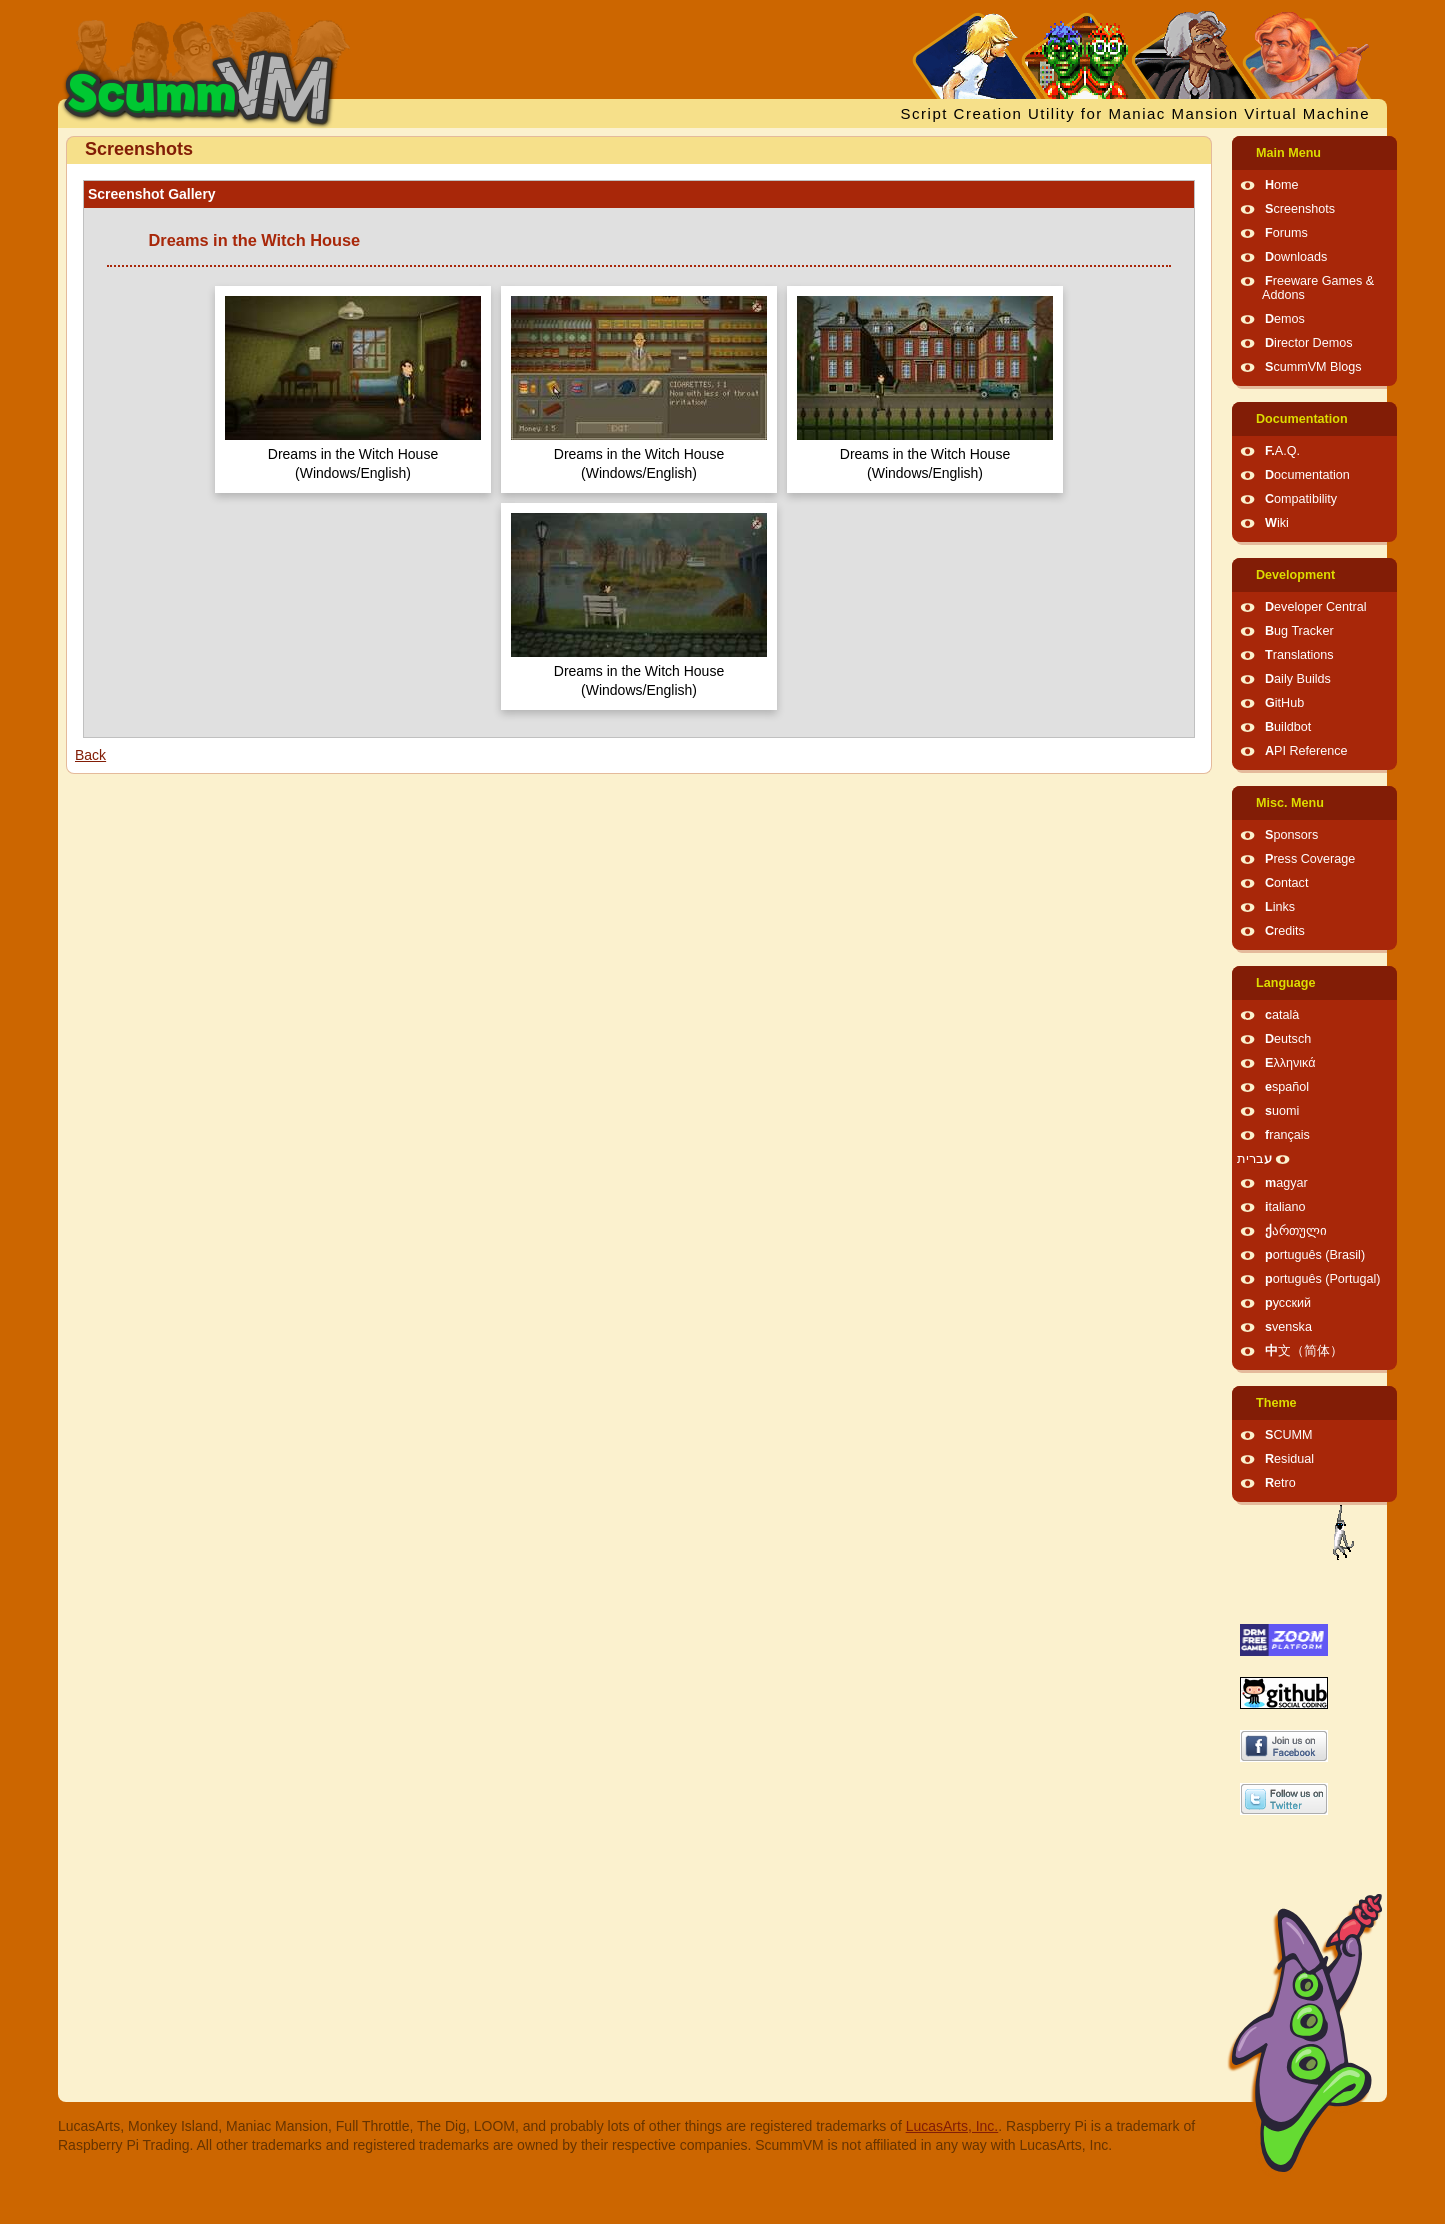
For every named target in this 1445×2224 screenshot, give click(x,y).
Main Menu (1288, 153)
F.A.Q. (1282, 451)
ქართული (1296, 1231)
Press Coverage (1310, 859)
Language (1285, 983)
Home (1282, 185)
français (1287, 1135)
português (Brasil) (1315, 1255)
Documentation (1302, 419)
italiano (1285, 1207)
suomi (1282, 1111)
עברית (1254, 1159)
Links (1280, 907)
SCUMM (1289, 1435)
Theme (1276, 1403)
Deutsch (1288, 1039)
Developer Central (1316, 607)
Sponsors (1291, 835)
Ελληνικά (1290, 1063)
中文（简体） (1304, 1351)
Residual (1289, 1459)
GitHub (1284, 703)
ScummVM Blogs (1313, 367)
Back (90, 755)
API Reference (1306, 751)
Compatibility (1301, 499)
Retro (1280, 1483)
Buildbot (1288, 727)
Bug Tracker (1299, 631)
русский (1288, 1303)
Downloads (1296, 257)
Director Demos (1309, 343)
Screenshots (1300, 209)
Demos (1285, 319)
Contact (1286, 883)
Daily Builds (1298, 679)
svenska (1288, 1327)
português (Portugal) (1323, 1279)
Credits (1285, 931)
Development (1295, 575)
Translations (1299, 655)
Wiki (1277, 523)
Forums (1286, 233)
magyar (1286, 1183)
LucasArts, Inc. (952, 2126)
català (1282, 1015)
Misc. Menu (1290, 803)
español (1287, 1087)
